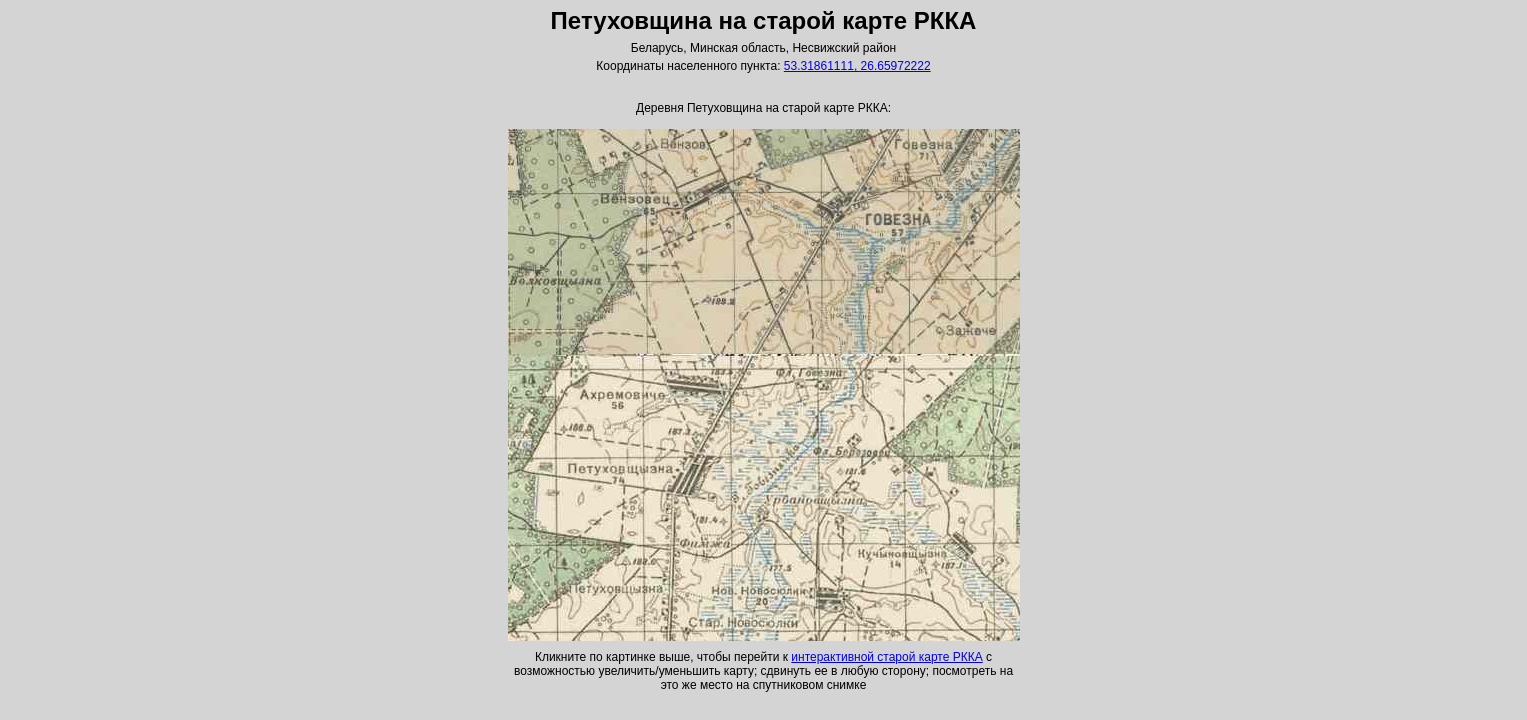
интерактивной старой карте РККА (886, 657)
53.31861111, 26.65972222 (857, 66)
